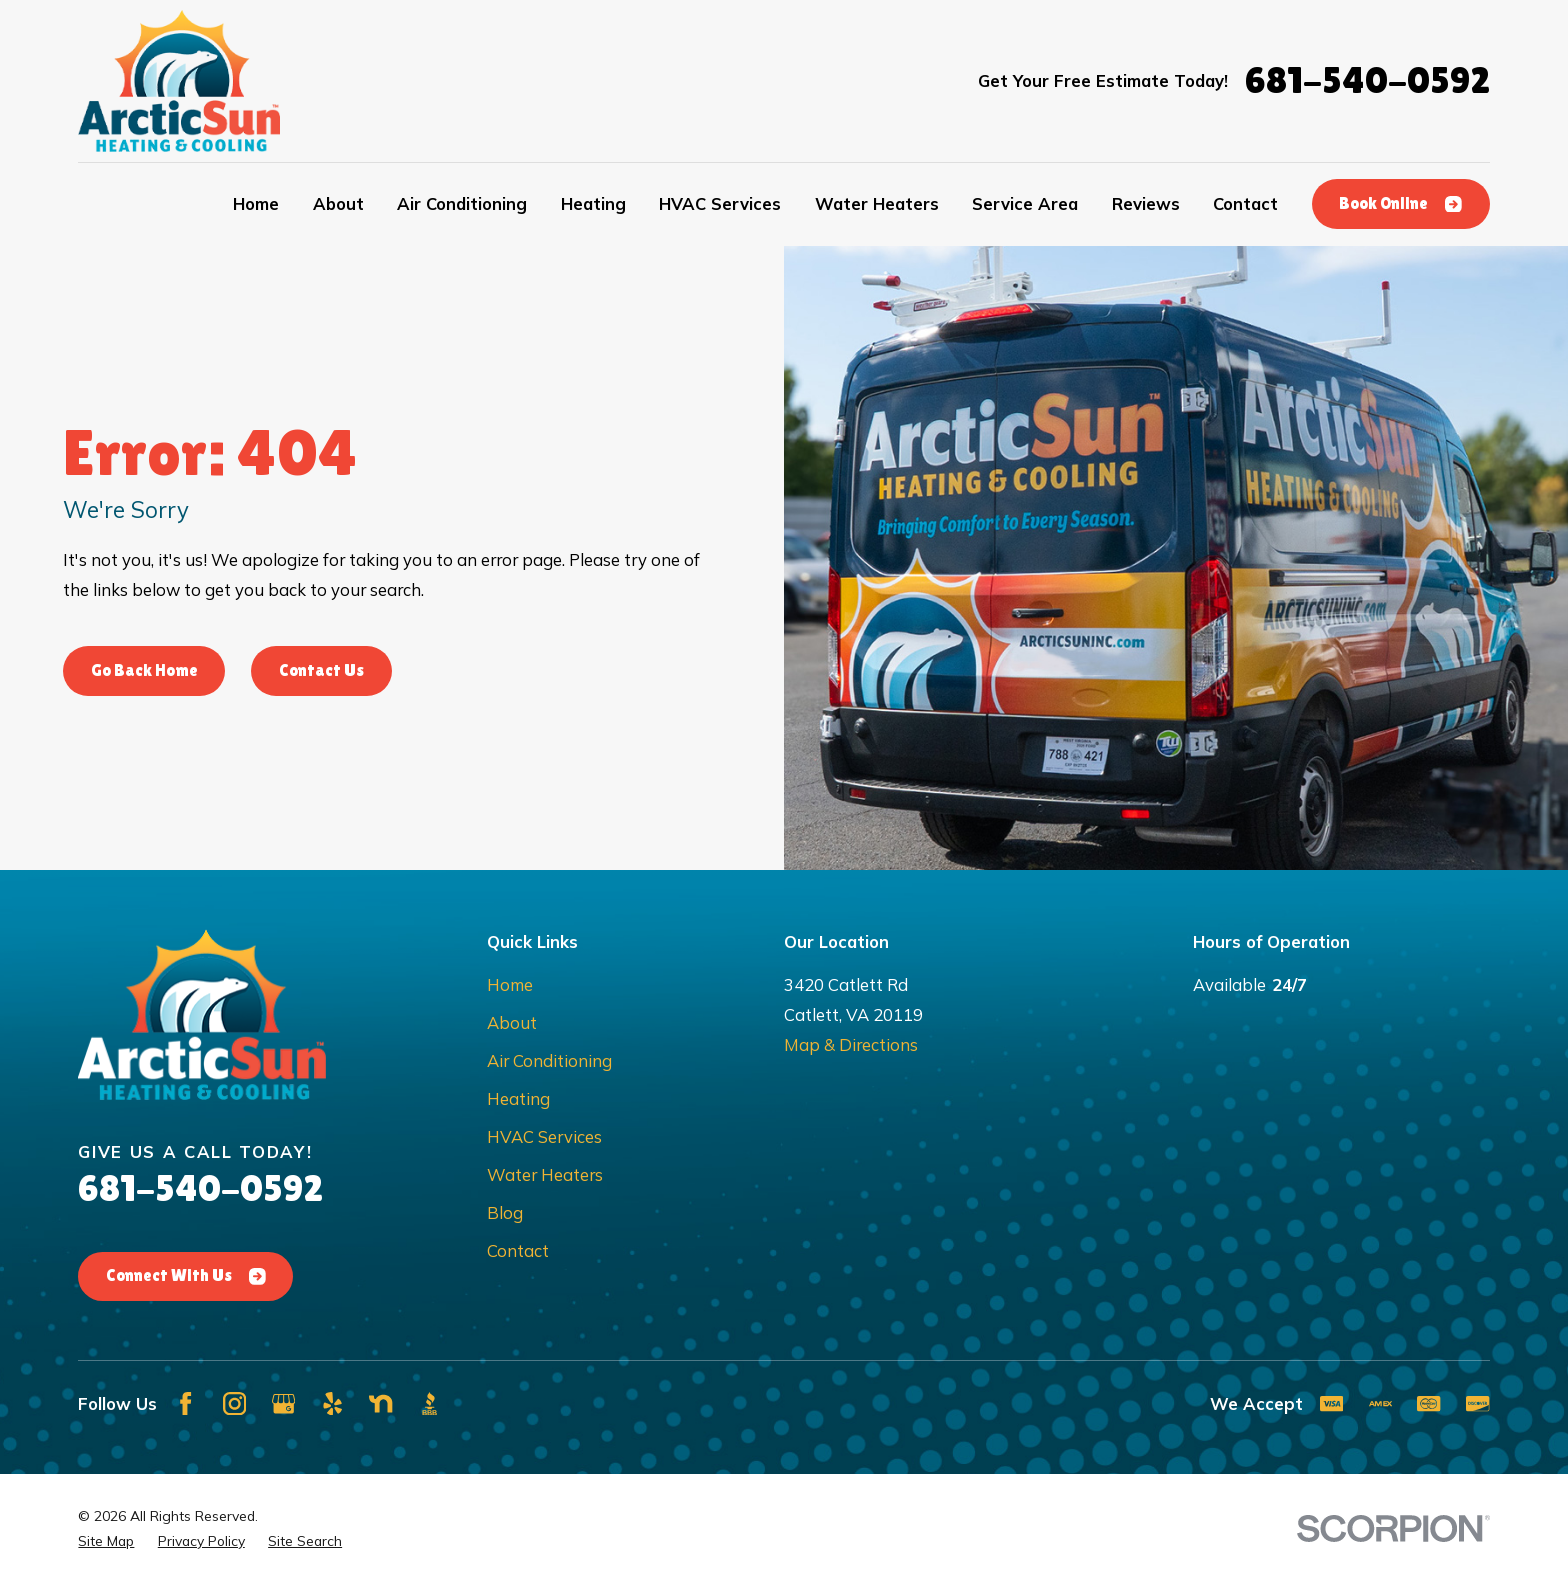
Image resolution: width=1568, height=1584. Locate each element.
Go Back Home (144, 670)
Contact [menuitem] (1245, 203)
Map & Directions (851, 1044)
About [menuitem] (338, 203)
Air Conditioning (549, 1060)
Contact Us (321, 670)
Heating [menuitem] (593, 203)
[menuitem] (106, 1541)
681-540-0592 (1367, 80)
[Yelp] (332, 1403)
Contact (518, 1250)
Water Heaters (545, 1174)
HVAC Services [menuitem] (720, 203)
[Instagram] (234, 1403)
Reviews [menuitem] (1146, 203)
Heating (518, 1098)
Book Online (1400, 203)
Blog (505, 1212)
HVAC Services (544, 1136)
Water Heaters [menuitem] (877, 203)
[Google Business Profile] (283, 1403)
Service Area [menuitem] (1025, 203)
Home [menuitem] (256, 203)
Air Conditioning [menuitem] (462, 203)
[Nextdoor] (380, 1403)
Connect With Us (185, 1275)
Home (510, 984)
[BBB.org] (429, 1403)
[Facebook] (185, 1403)
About (512, 1022)
